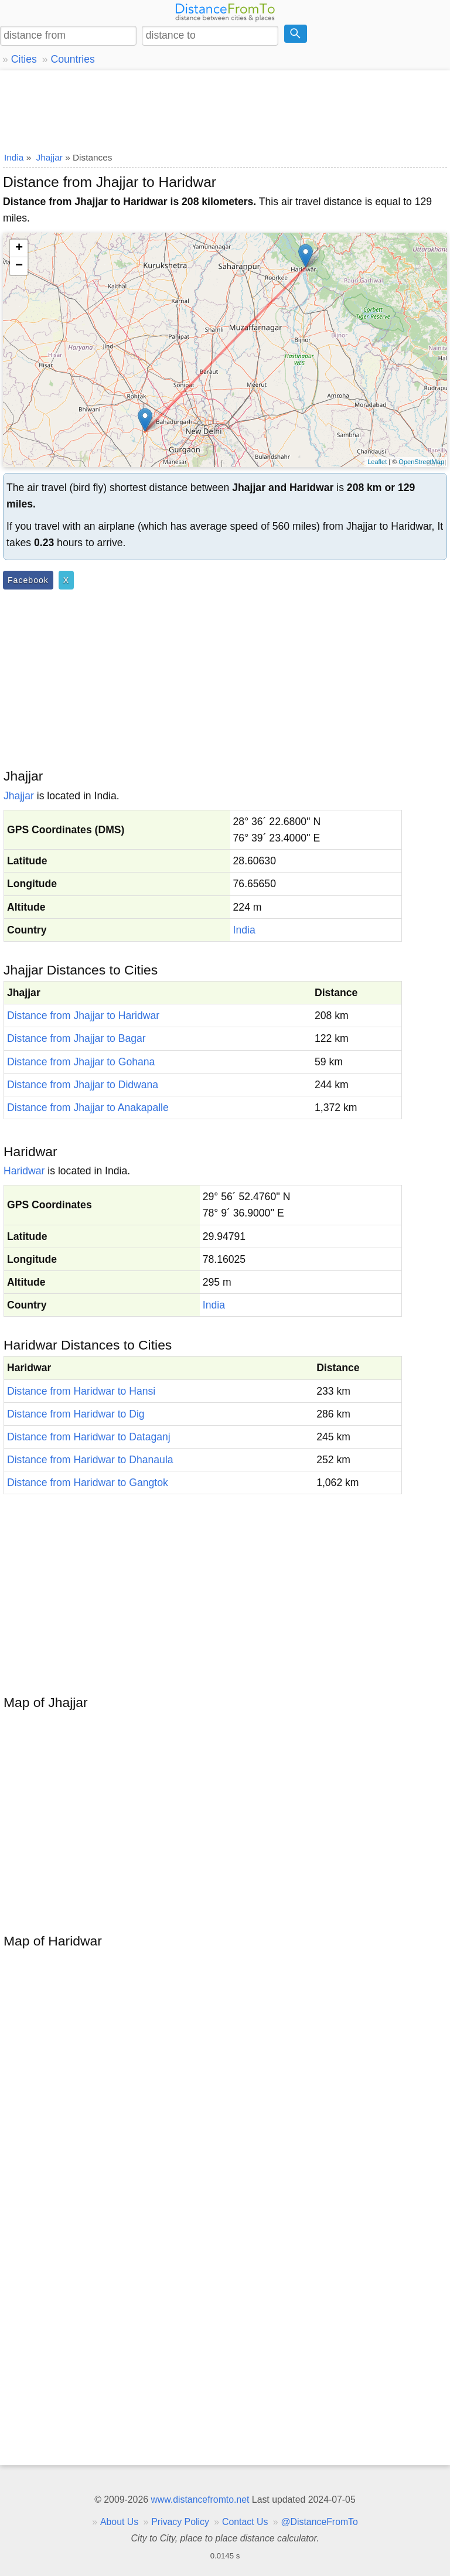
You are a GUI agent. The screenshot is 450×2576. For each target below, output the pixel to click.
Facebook (28, 580)
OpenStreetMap (421, 461)
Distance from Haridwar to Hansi (81, 1391)
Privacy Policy (180, 2522)
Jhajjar (19, 796)
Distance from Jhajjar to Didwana (82, 1085)
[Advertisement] (225, 108)
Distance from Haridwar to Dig (76, 1414)
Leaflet (377, 461)
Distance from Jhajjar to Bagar (76, 1038)
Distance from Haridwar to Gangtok (87, 1482)
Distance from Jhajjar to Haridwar (83, 1015)
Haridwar (24, 1171)
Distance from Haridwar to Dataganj (89, 1437)
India (244, 930)
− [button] (19, 266)
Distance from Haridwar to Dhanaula (90, 1460)
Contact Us (245, 2522)
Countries (72, 59)
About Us (119, 2522)
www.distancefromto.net (200, 2500)
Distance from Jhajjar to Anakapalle (88, 1107)
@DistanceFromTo (319, 2522)
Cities (24, 59)
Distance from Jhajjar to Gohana (81, 1062)
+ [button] (19, 248)
